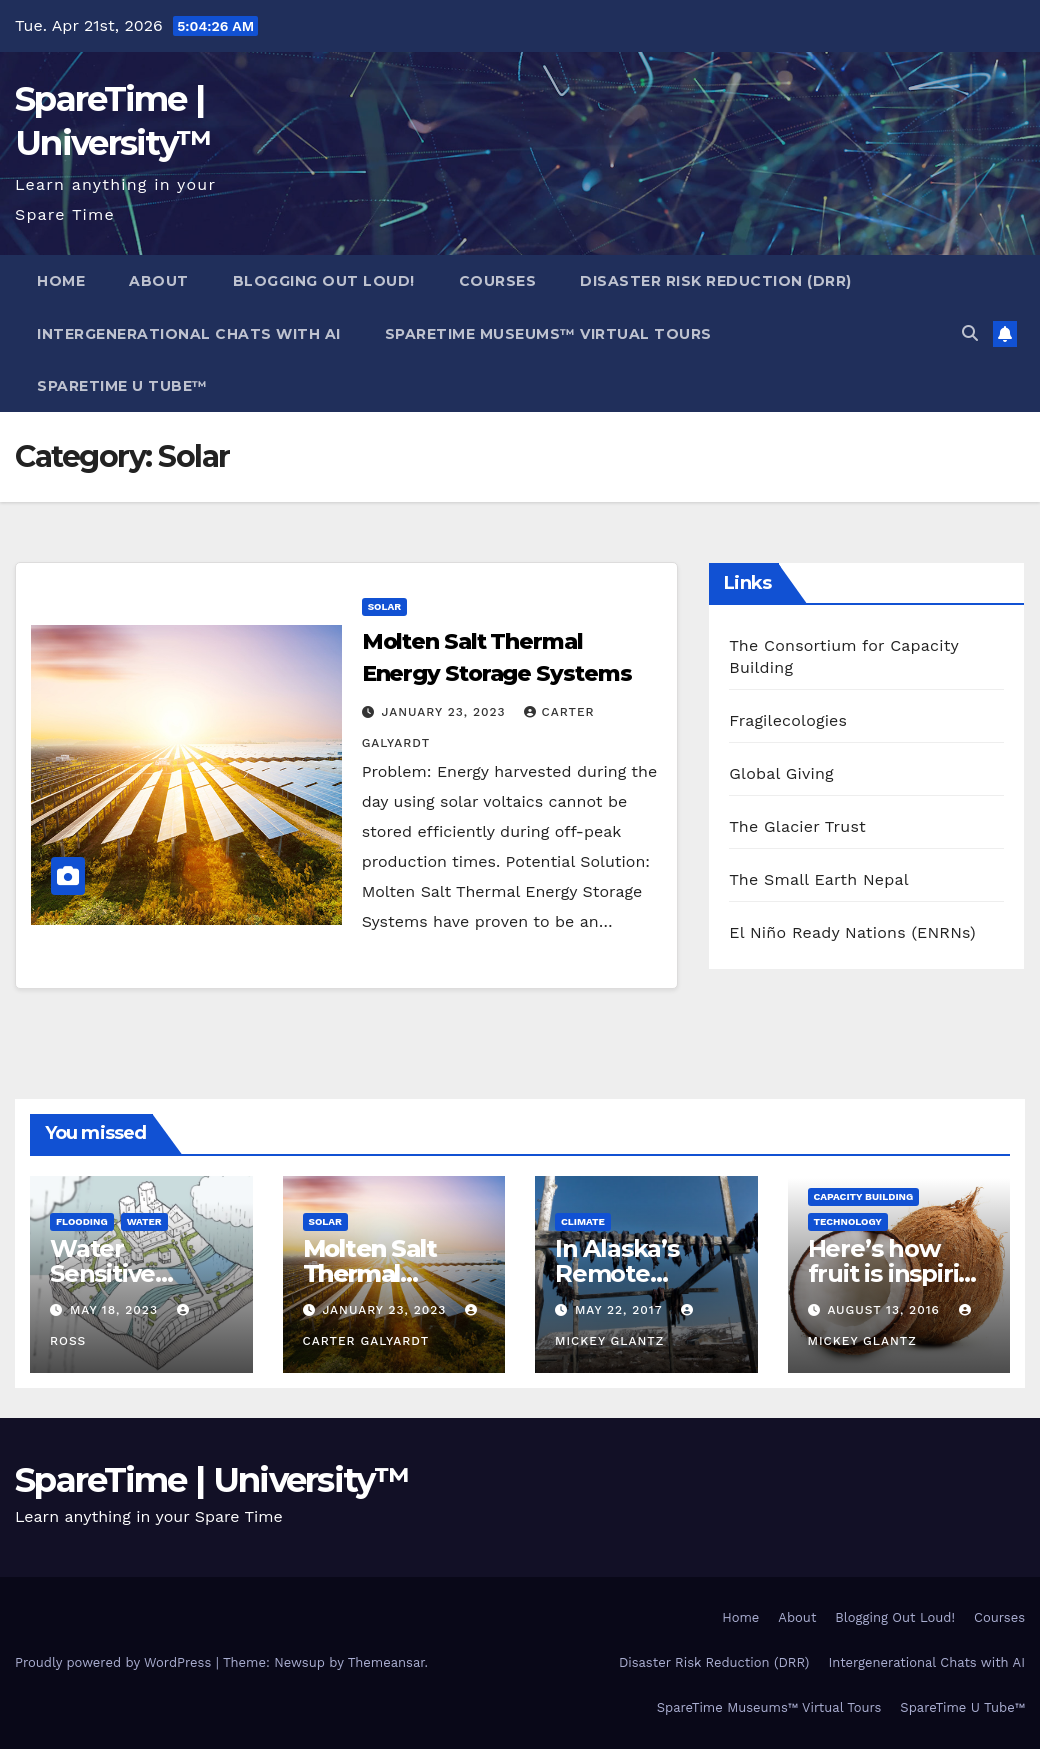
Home (61, 281)
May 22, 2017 (621, 1310)
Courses (498, 281)
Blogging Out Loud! (324, 281)
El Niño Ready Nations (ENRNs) (852, 932)
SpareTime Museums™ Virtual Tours (548, 334)
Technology (848, 1221)
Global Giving (781, 773)
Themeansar (386, 1662)
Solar (385, 606)
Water (144, 1221)
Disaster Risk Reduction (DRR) (716, 281)
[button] (970, 333)
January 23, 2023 (446, 712)
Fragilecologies (788, 720)
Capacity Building (864, 1196)
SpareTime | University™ (212, 1480)
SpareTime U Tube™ (122, 386)
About (159, 281)
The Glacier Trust (797, 826)
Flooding (82, 1221)
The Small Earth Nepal (819, 879)
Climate (583, 1221)
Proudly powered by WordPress (115, 1662)
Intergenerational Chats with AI (189, 334)
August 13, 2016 (885, 1310)
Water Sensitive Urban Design (131, 1273)
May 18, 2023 (116, 1310)
